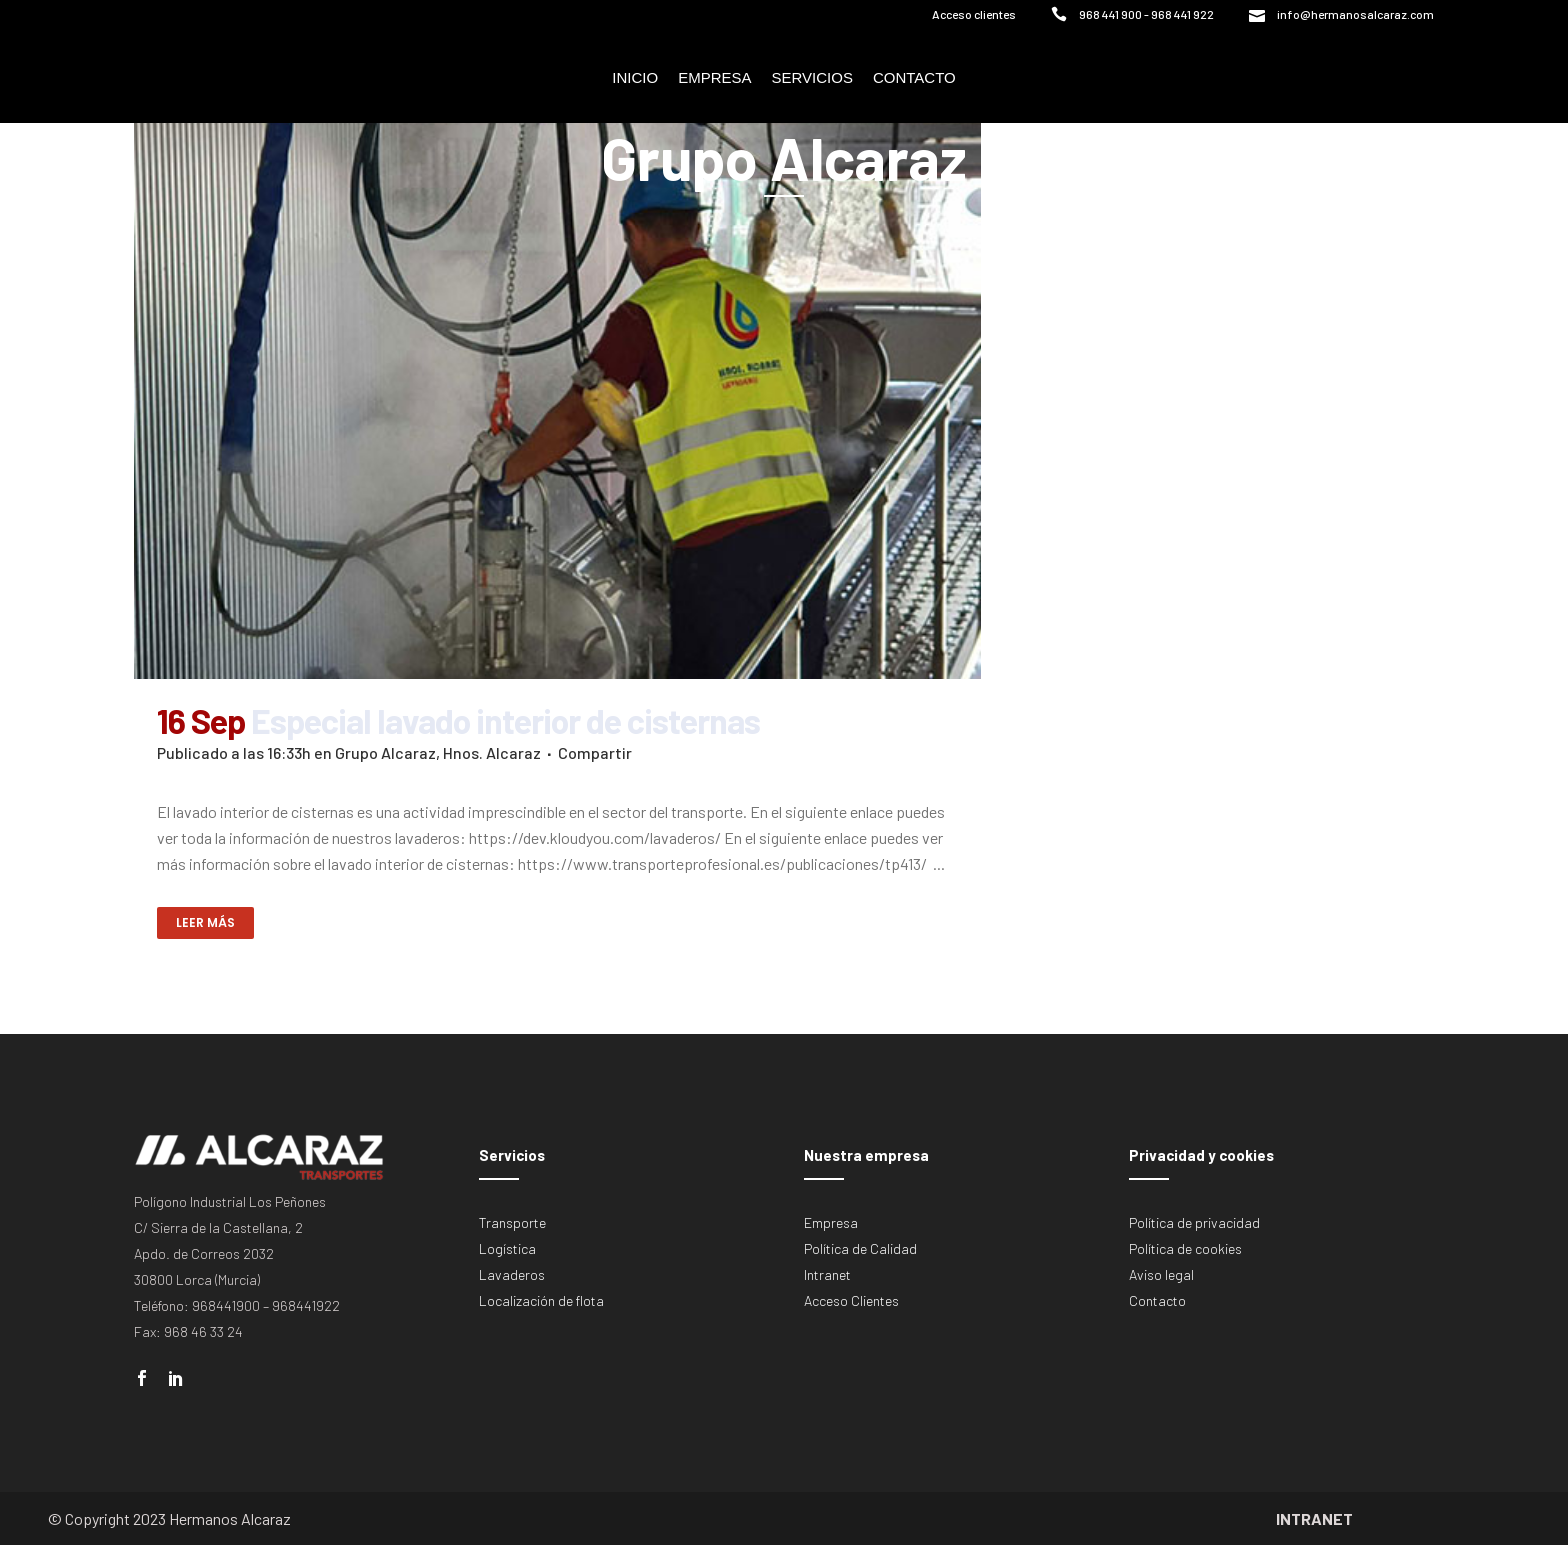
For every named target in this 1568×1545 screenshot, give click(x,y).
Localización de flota (541, 1300)
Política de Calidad (860, 1248)
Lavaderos (512, 1274)
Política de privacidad (1194, 1222)
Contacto (1157, 1300)
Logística (507, 1248)
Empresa (831, 1222)
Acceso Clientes (851, 1300)
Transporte (512, 1222)
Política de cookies (1185, 1248)
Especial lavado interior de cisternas (505, 720)
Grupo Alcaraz (385, 752)
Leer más (205, 922)
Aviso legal (1161, 1274)
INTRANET (1314, 1518)
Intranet (827, 1274)
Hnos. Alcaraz (492, 752)
